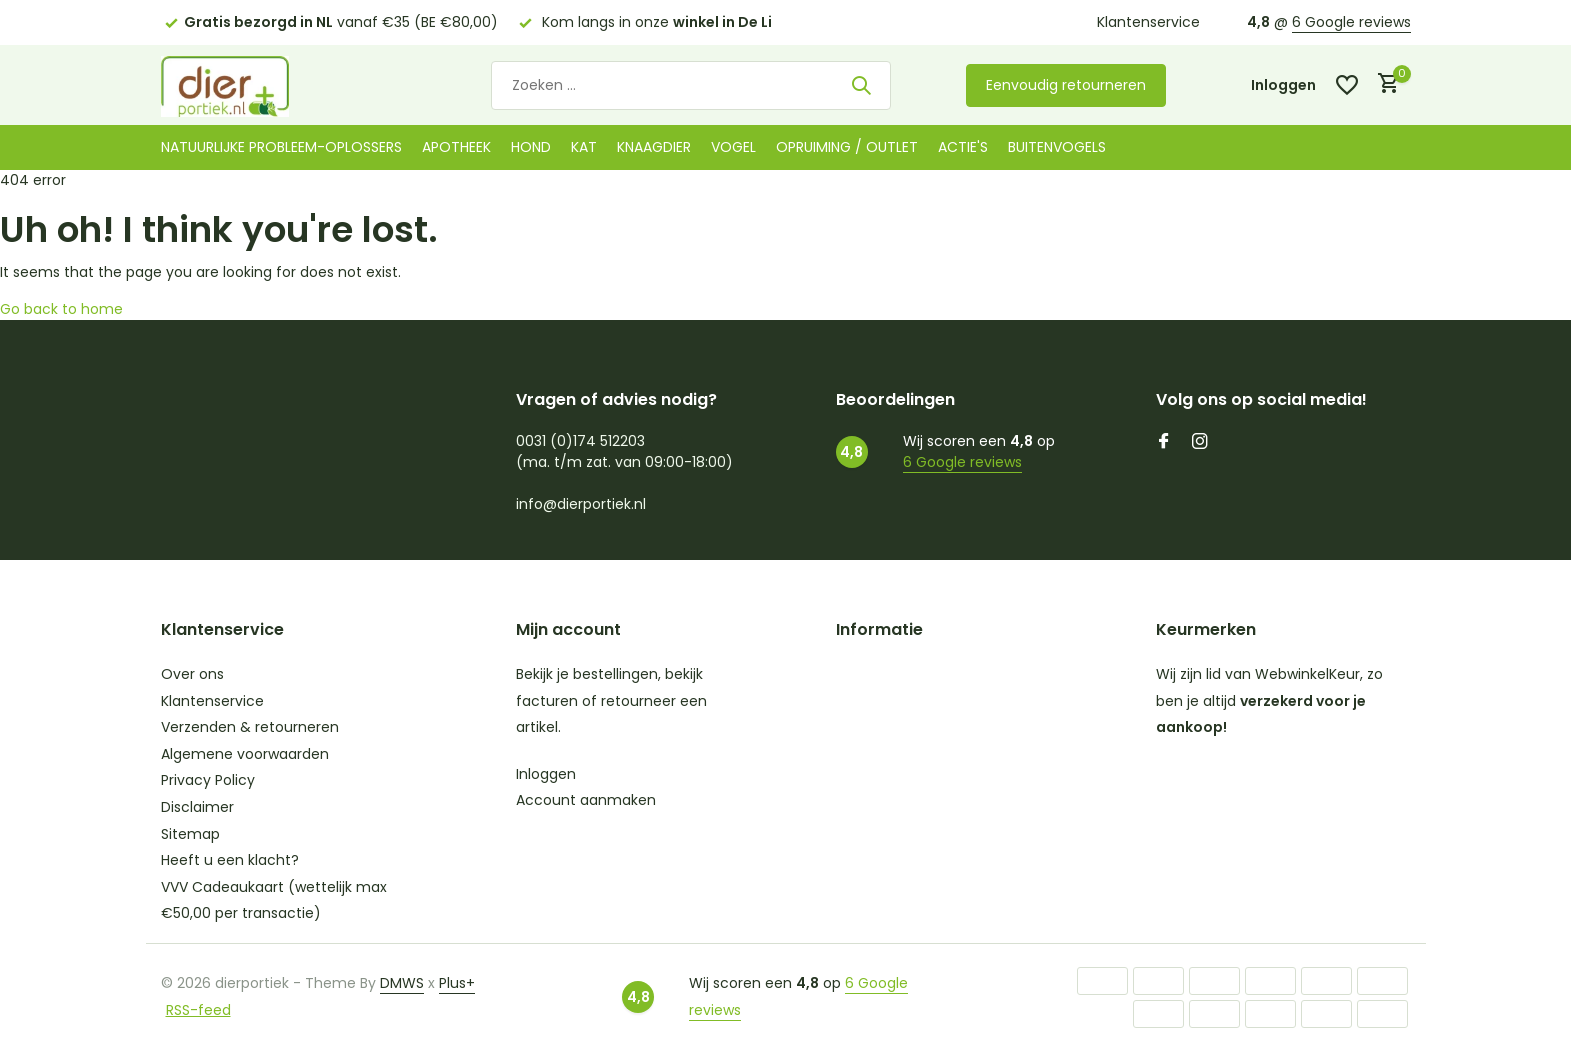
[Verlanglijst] (1347, 85)
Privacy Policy (208, 780)
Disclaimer (197, 807)
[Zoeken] (691, 85)
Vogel (733, 147)
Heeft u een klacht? (230, 860)
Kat (584, 147)
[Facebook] (1164, 443)
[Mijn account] (1283, 85)
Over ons (192, 674)
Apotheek (456, 147)
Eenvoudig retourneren (1066, 85)
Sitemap (190, 834)
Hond (531, 147)
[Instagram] (1200, 443)
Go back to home (61, 309)
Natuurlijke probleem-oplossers (281, 147)
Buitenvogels (1057, 147)
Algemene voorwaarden (245, 754)
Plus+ (457, 983)
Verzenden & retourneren (250, 727)
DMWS (402, 983)
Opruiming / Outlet (847, 147)
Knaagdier (654, 147)
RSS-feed (198, 1010)
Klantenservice (1148, 22)
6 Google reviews (1351, 22)
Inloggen (546, 774)
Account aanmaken (586, 800)
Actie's (963, 147)
